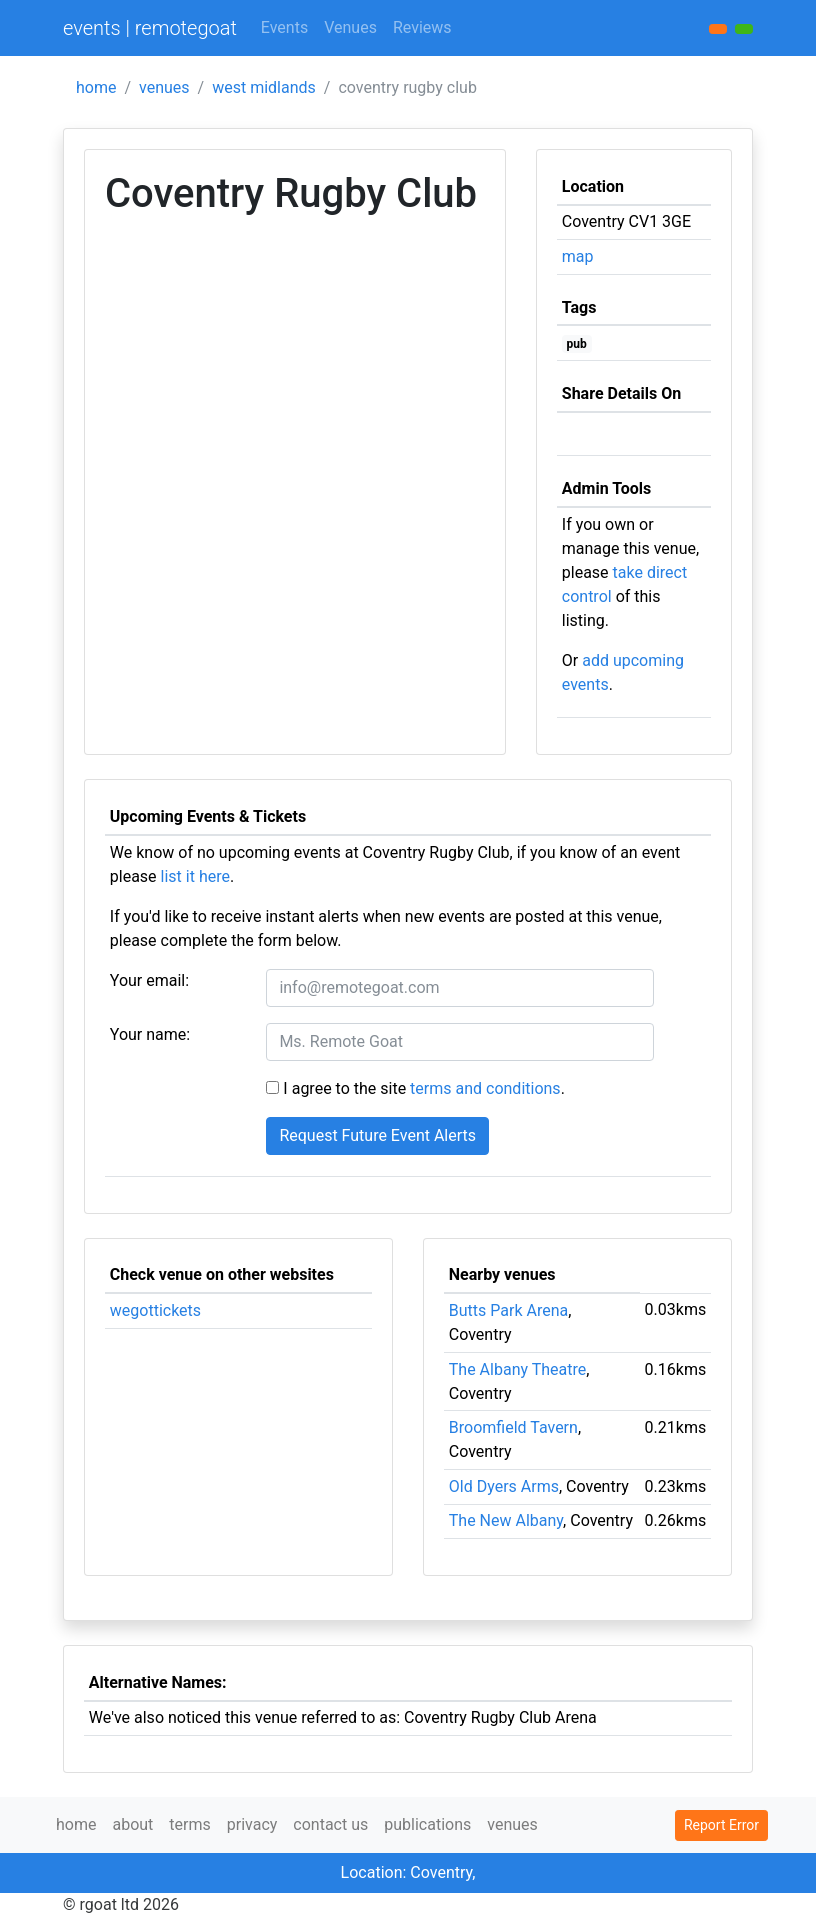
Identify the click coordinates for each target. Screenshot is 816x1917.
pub (577, 344)
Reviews (422, 27)
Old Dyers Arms (504, 1486)
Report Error (721, 1825)
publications (427, 1824)
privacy (252, 1824)
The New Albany (506, 1520)
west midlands (264, 87)
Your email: (149, 980)
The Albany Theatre (517, 1369)
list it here (195, 876)
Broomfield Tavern (513, 1427)
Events (284, 27)
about (132, 1824)
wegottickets (155, 1310)
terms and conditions (485, 1088)
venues (164, 87)
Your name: (150, 1034)
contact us (330, 1824)
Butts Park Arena (508, 1310)
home (96, 87)
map (578, 256)
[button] (744, 29)
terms (189, 1824)
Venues (350, 27)
